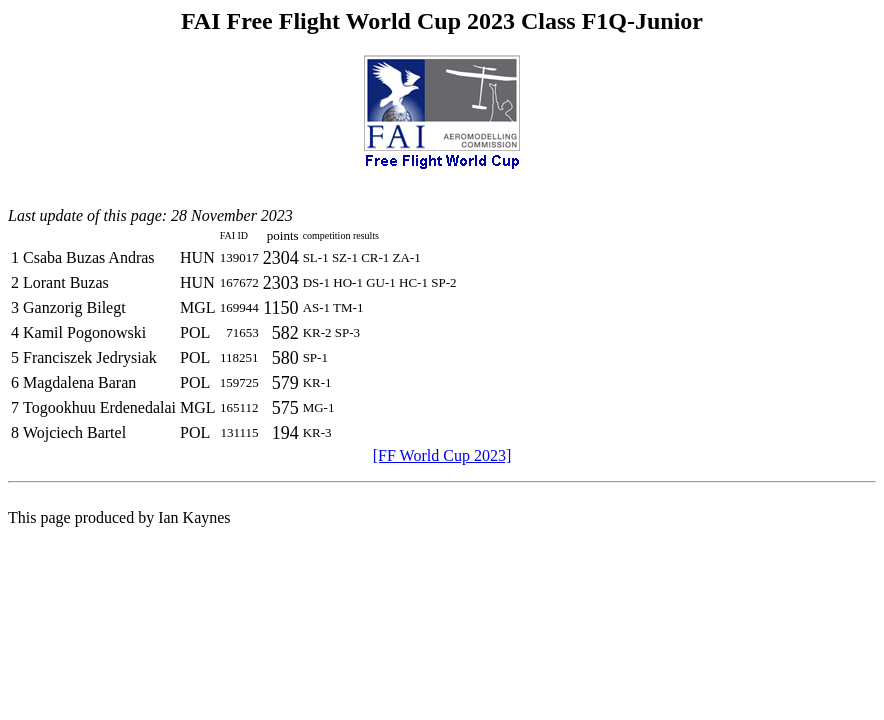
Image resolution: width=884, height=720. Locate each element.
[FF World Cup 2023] (442, 455)
